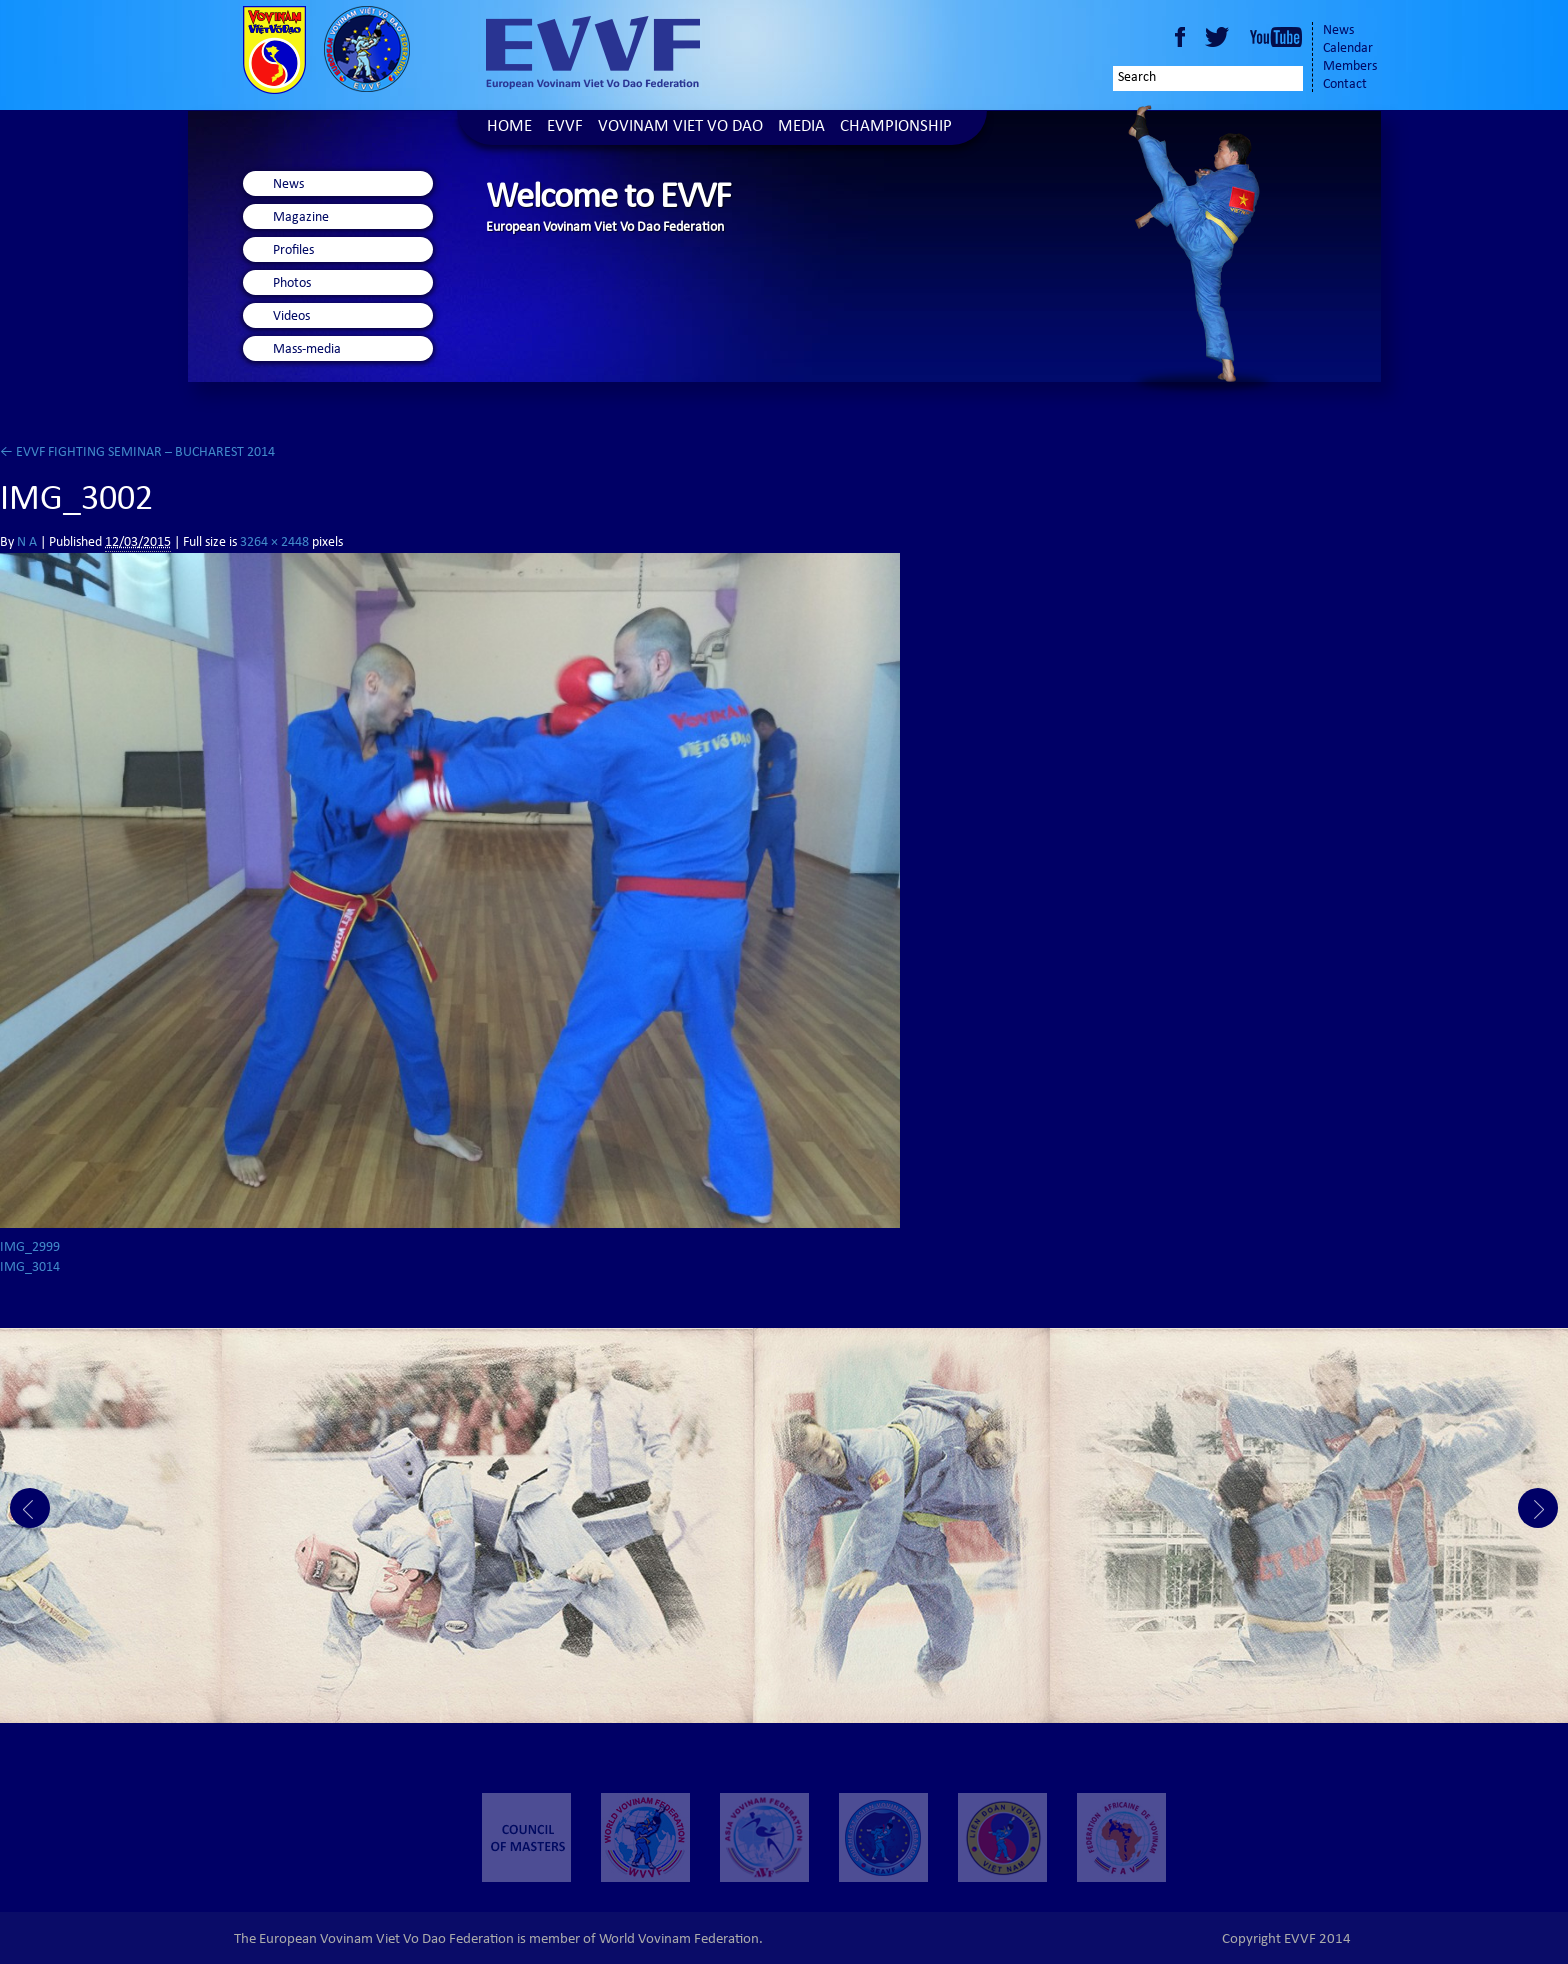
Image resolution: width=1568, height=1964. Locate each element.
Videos (291, 317)
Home (509, 127)
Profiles (293, 251)
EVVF (565, 127)
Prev (30, 1508)
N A (27, 543)
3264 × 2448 (274, 543)
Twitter (1220, 37)
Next (1538, 1508)
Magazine (301, 218)
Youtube (1276, 37)
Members (1350, 67)
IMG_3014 (30, 1268)
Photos (292, 284)
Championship (896, 127)
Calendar (1348, 49)
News (1338, 31)
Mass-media (307, 350)
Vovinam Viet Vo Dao (680, 127)
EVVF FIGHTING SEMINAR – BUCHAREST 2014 (137, 453)
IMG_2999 (30, 1248)
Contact (1345, 85)
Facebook (1180, 37)
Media (801, 127)
